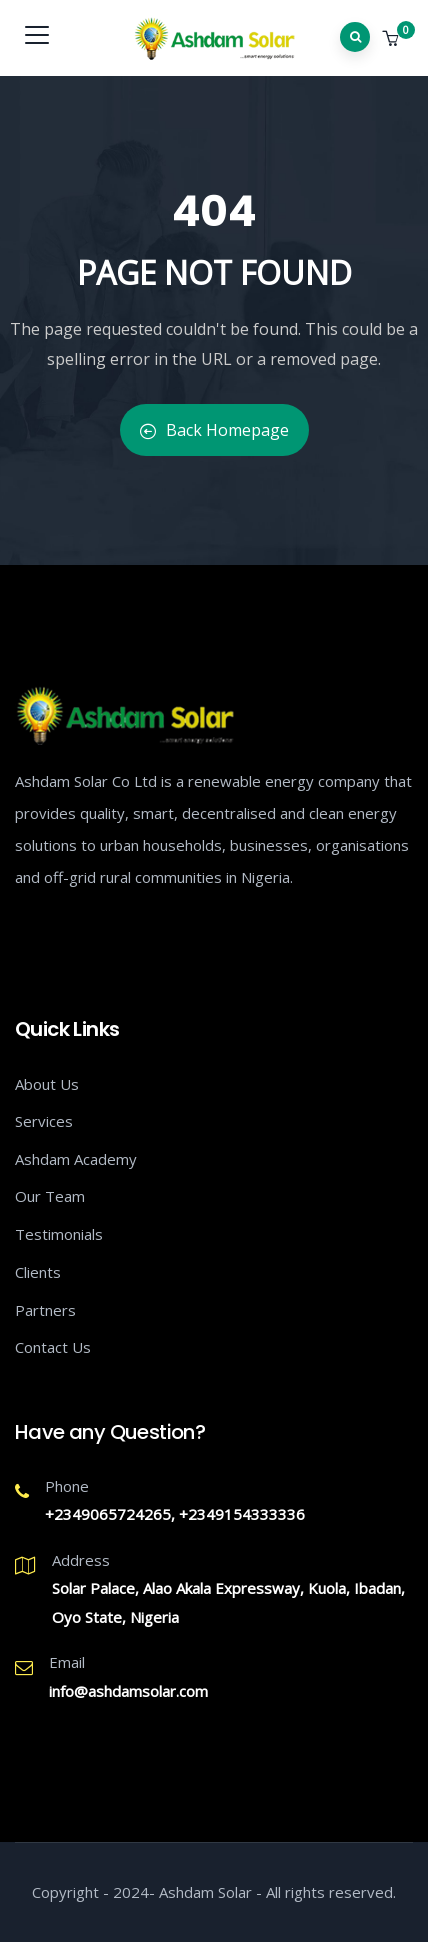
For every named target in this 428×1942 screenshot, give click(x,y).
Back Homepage (214, 430)
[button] (392, 39)
